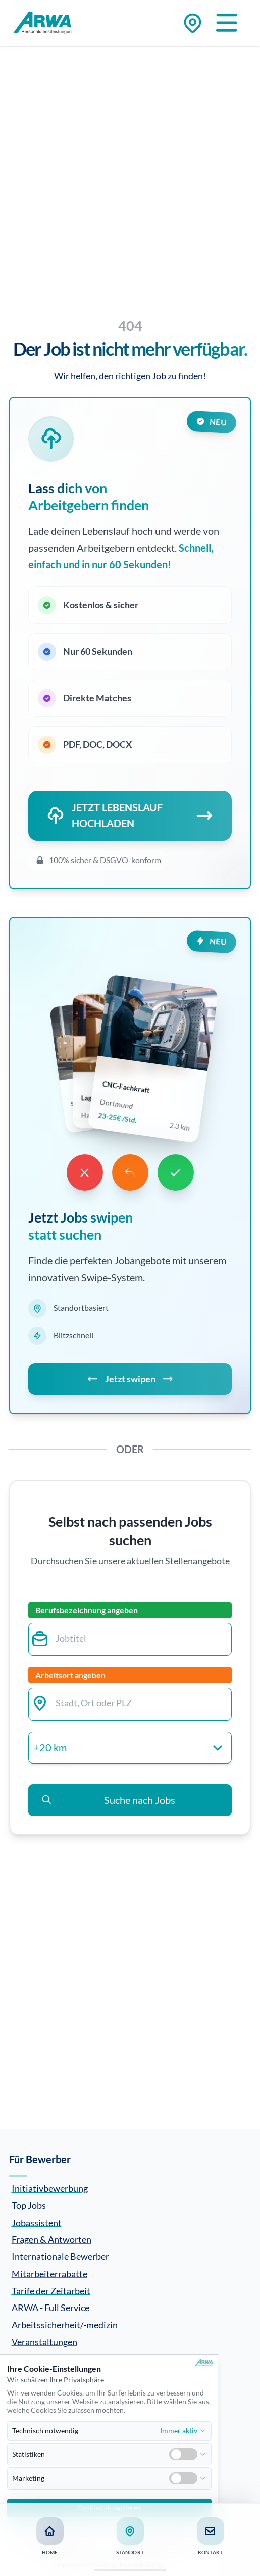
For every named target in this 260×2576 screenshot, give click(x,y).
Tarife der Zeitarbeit (51, 2290)
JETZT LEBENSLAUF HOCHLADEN (130, 815)
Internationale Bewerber (60, 2256)
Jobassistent (37, 2222)
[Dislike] (85, 1172)
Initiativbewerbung (50, 2188)
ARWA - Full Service (50, 2307)
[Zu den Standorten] (192, 23)
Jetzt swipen (130, 1379)
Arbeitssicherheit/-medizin (65, 2324)
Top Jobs (29, 2204)
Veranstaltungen (44, 2341)
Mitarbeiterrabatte (49, 2273)
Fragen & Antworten (51, 2239)
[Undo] (130, 1172)
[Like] (176, 1172)
